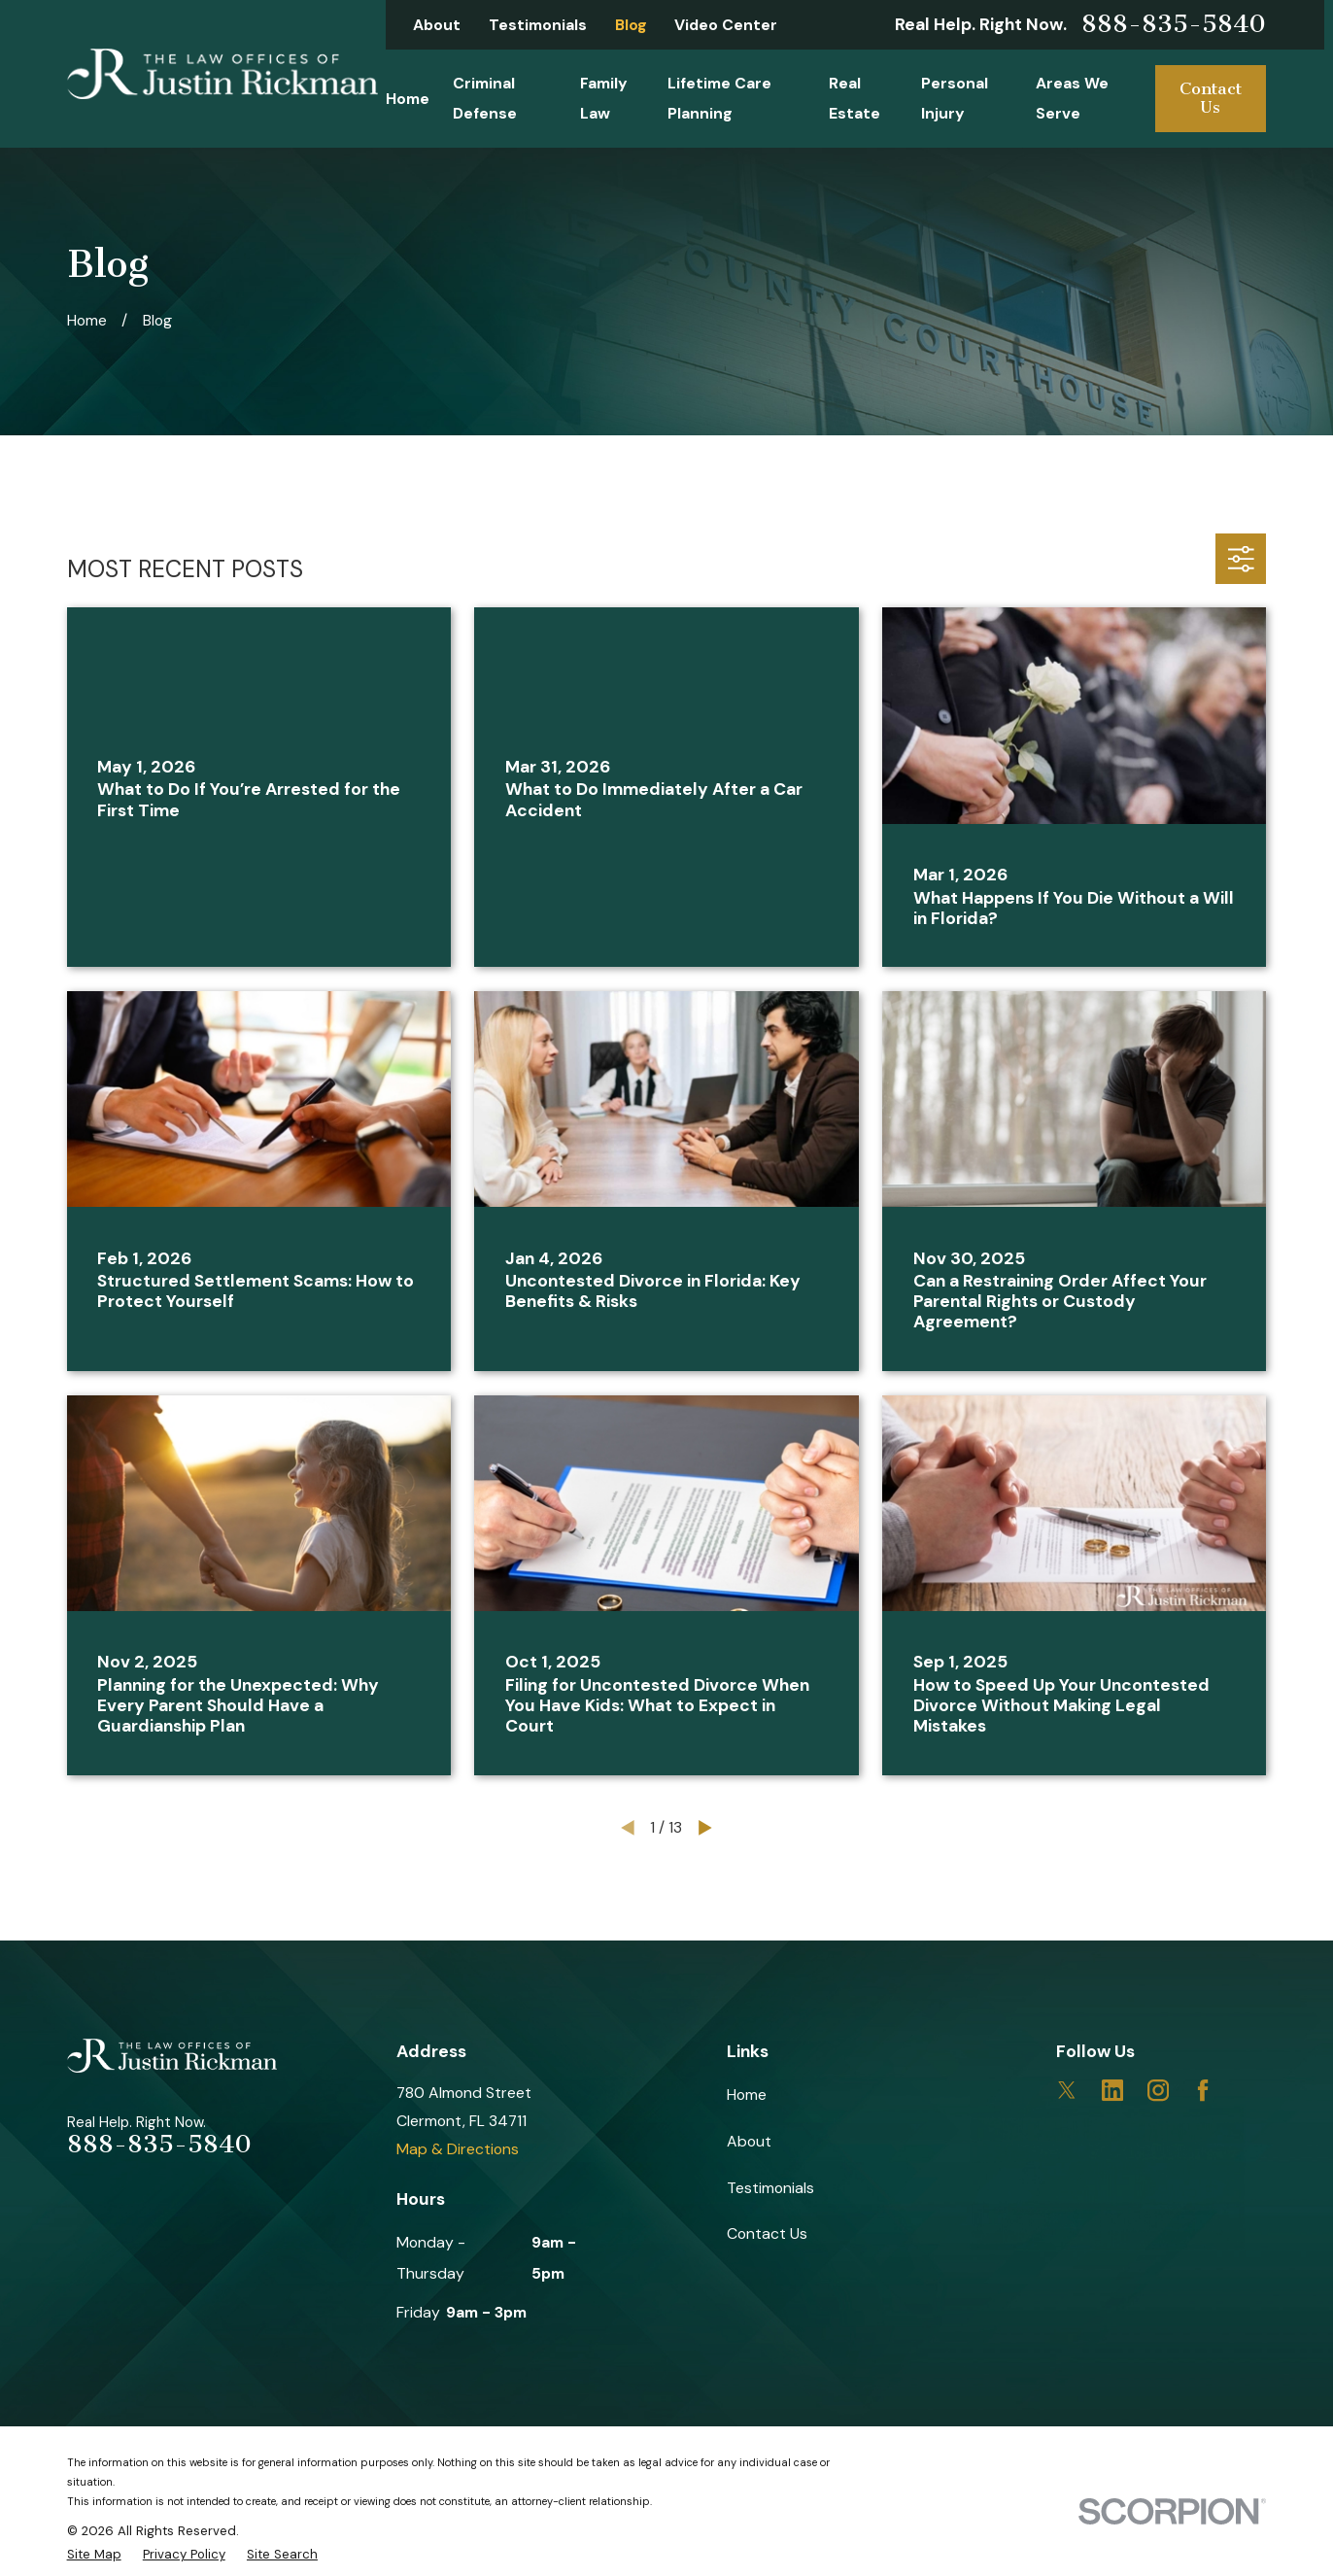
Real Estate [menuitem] (854, 98)
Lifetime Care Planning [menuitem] (719, 98)
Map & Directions (457, 2149)
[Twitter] (1066, 2090)
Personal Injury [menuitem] (954, 98)
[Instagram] (1158, 2090)
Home (747, 2094)
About (437, 25)
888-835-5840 (1173, 24)
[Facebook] (1202, 2090)
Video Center (725, 25)
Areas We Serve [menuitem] (1072, 98)
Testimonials (538, 25)
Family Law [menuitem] (604, 98)
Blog (631, 25)
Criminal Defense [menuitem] (485, 98)
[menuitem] (94, 2554)
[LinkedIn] (1112, 2090)
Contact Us (1210, 98)
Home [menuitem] (407, 98)
